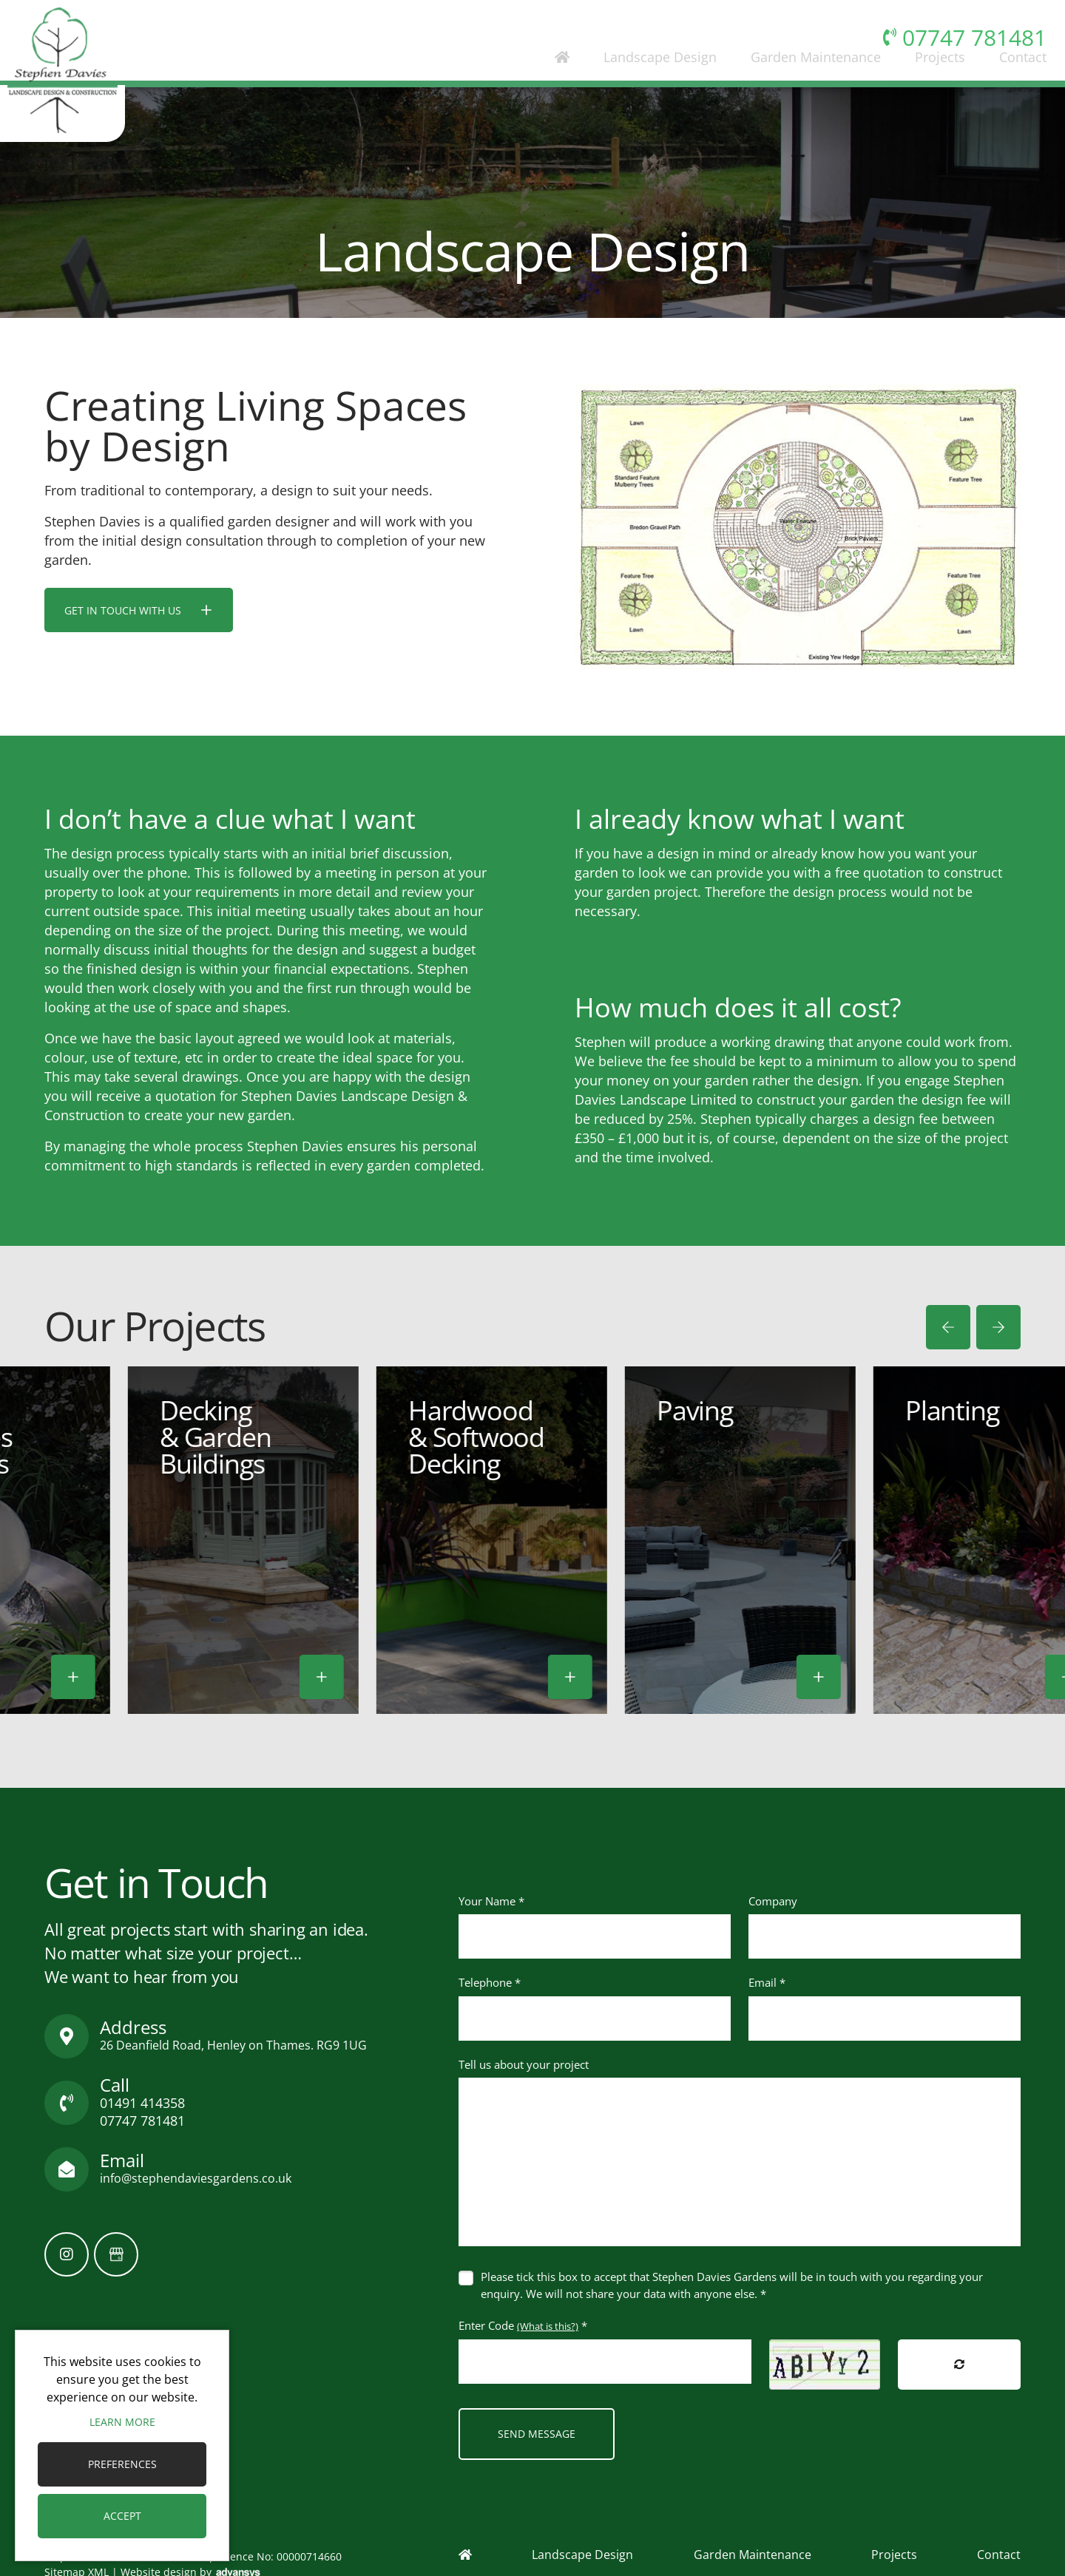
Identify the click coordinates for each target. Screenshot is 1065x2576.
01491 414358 (142, 2103)
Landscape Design (643, 83)
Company (772, 1901)
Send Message (536, 2434)
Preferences (122, 2464)
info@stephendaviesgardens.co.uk (195, 2178)
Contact (1006, 83)
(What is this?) (547, 2326)
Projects (924, 83)
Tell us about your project (524, 2064)
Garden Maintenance (799, 83)
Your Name (491, 1901)
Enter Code (523, 2325)
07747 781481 (142, 2120)
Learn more (122, 2422)
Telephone (490, 1982)
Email (766, 1982)
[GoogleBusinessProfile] (116, 2254)
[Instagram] (66, 2254)
